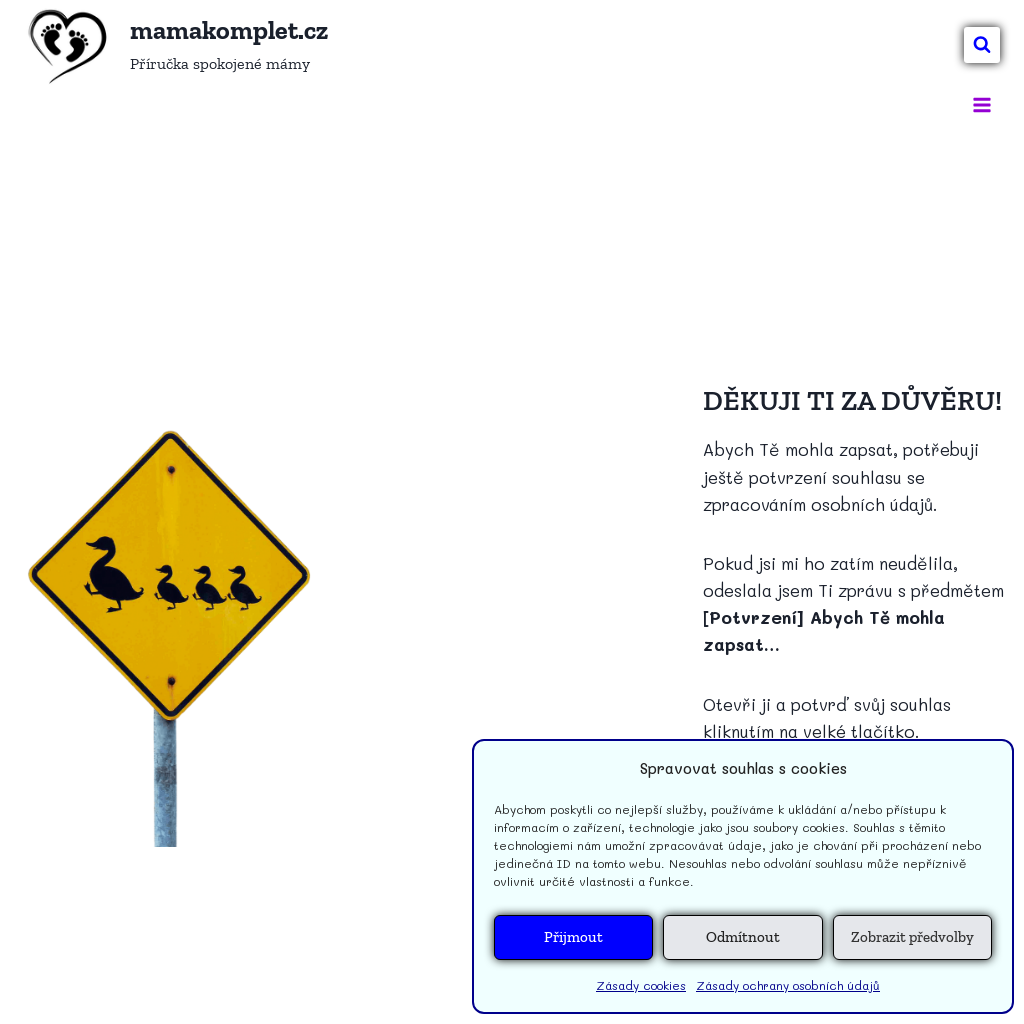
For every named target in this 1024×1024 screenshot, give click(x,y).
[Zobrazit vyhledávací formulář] (982, 45)
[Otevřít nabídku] (981, 105)
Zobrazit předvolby (912, 937)
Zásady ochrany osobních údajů (788, 985)
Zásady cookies (641, 985)
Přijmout (573, 937)
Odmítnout (743, 937)
